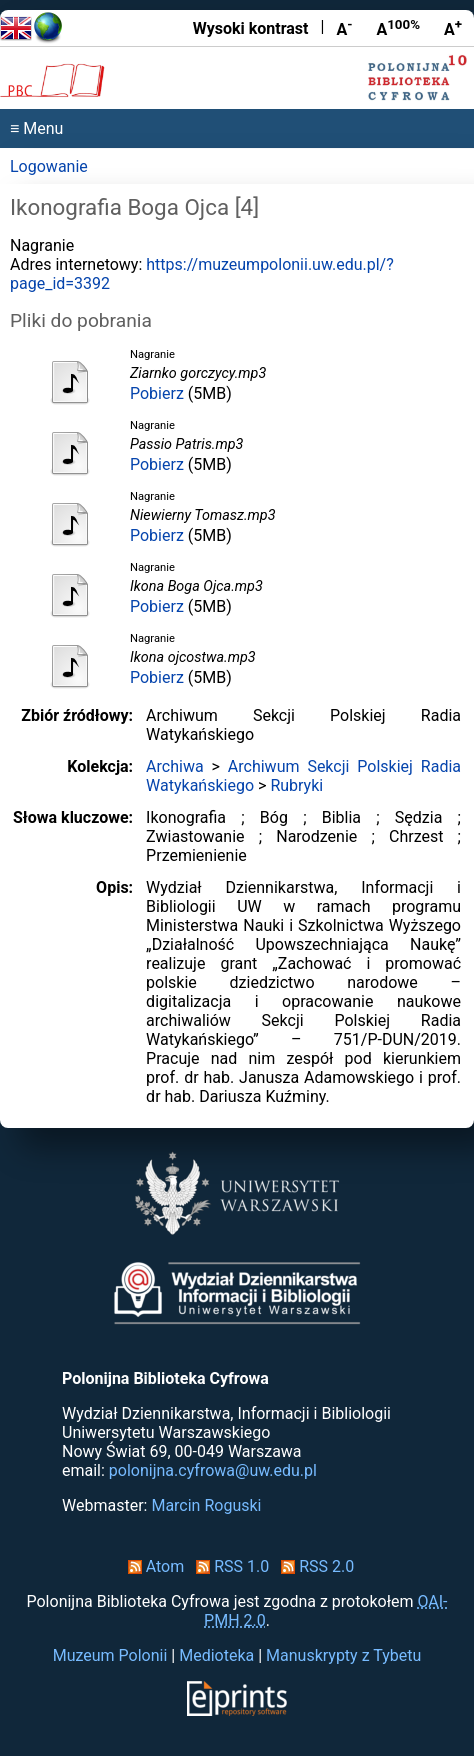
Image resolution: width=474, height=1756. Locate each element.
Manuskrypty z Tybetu (343, 1655)
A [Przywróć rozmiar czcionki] (398, 28)
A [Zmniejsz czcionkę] (344, 28)
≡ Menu (36, 128)
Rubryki (296, 785)
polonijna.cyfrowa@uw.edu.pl (213, 1470)
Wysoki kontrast (251, 28)
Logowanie (49, 166)
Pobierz (157, 393)
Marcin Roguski (206, 1505)
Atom (152, 1566)
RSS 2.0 (313, 1566)
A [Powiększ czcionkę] (453, 28)
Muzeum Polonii (110, 1655)
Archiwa (175, 766)
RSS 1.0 (228, 1566)
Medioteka (216, 1655)
